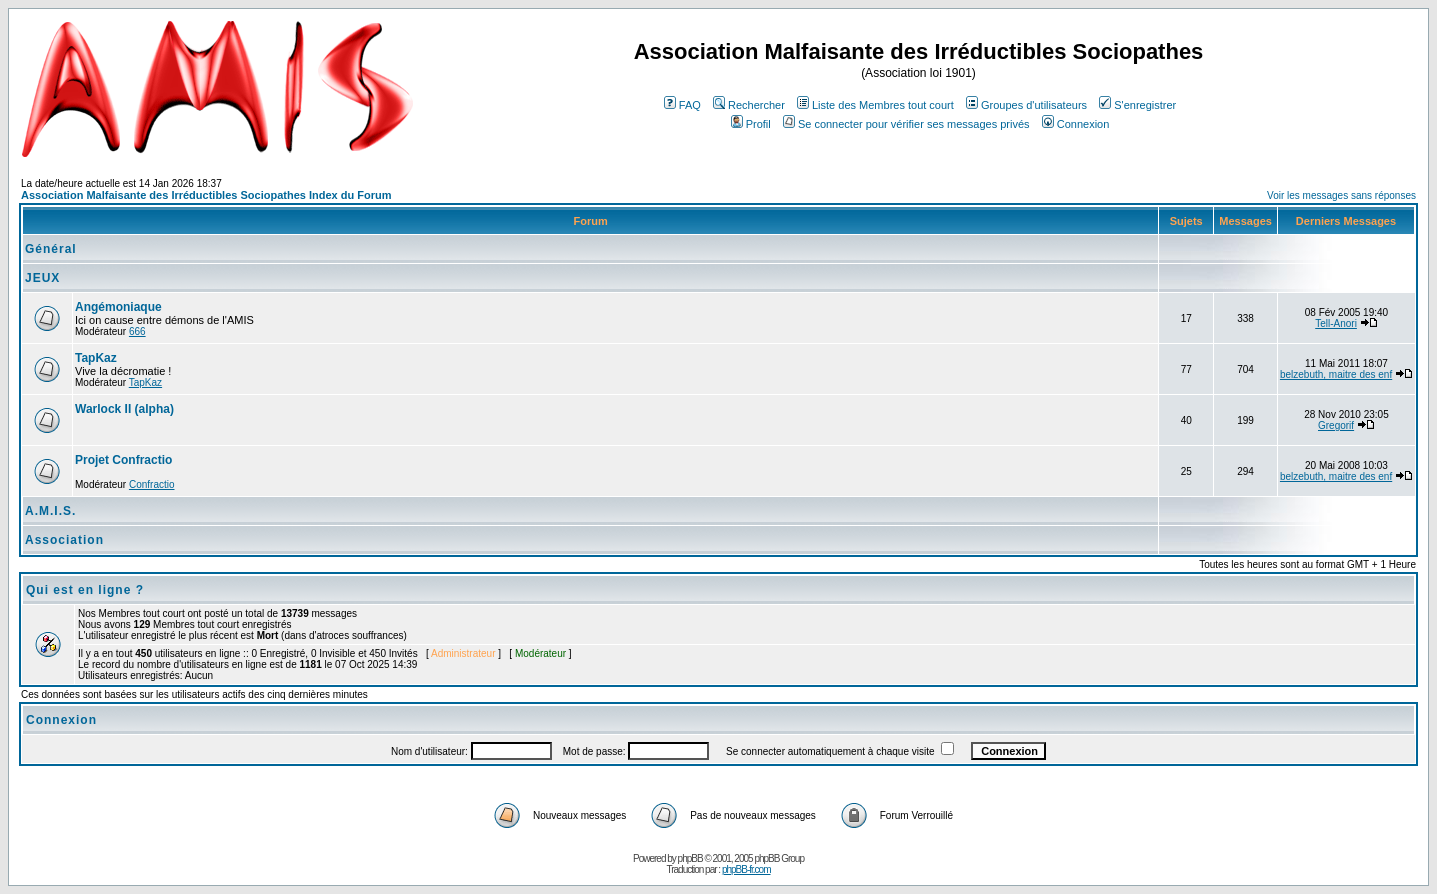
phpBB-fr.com (746, 869)
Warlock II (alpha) (124, 409)
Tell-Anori (1336, 323)
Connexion (1076, 124)
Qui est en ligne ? (85, 590)
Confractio (152, 484)
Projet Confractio (123, 460)
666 (137, 331)
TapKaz (96, 358)
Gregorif (1336, 425)
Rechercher (749, 105)
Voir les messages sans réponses (1341, 195)
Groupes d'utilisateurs (1026, 105)
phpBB (690, 858)
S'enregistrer (1137, 105)
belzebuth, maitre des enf (1336, 374)
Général (51, 249)
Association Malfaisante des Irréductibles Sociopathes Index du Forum (206, 195)
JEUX (42, 278)
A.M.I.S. (50, 511)
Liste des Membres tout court (875, 105)
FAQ (682, 105)
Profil (751, 124)
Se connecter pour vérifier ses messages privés (906, 124)
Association (64, 540)
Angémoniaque (118, 307)
